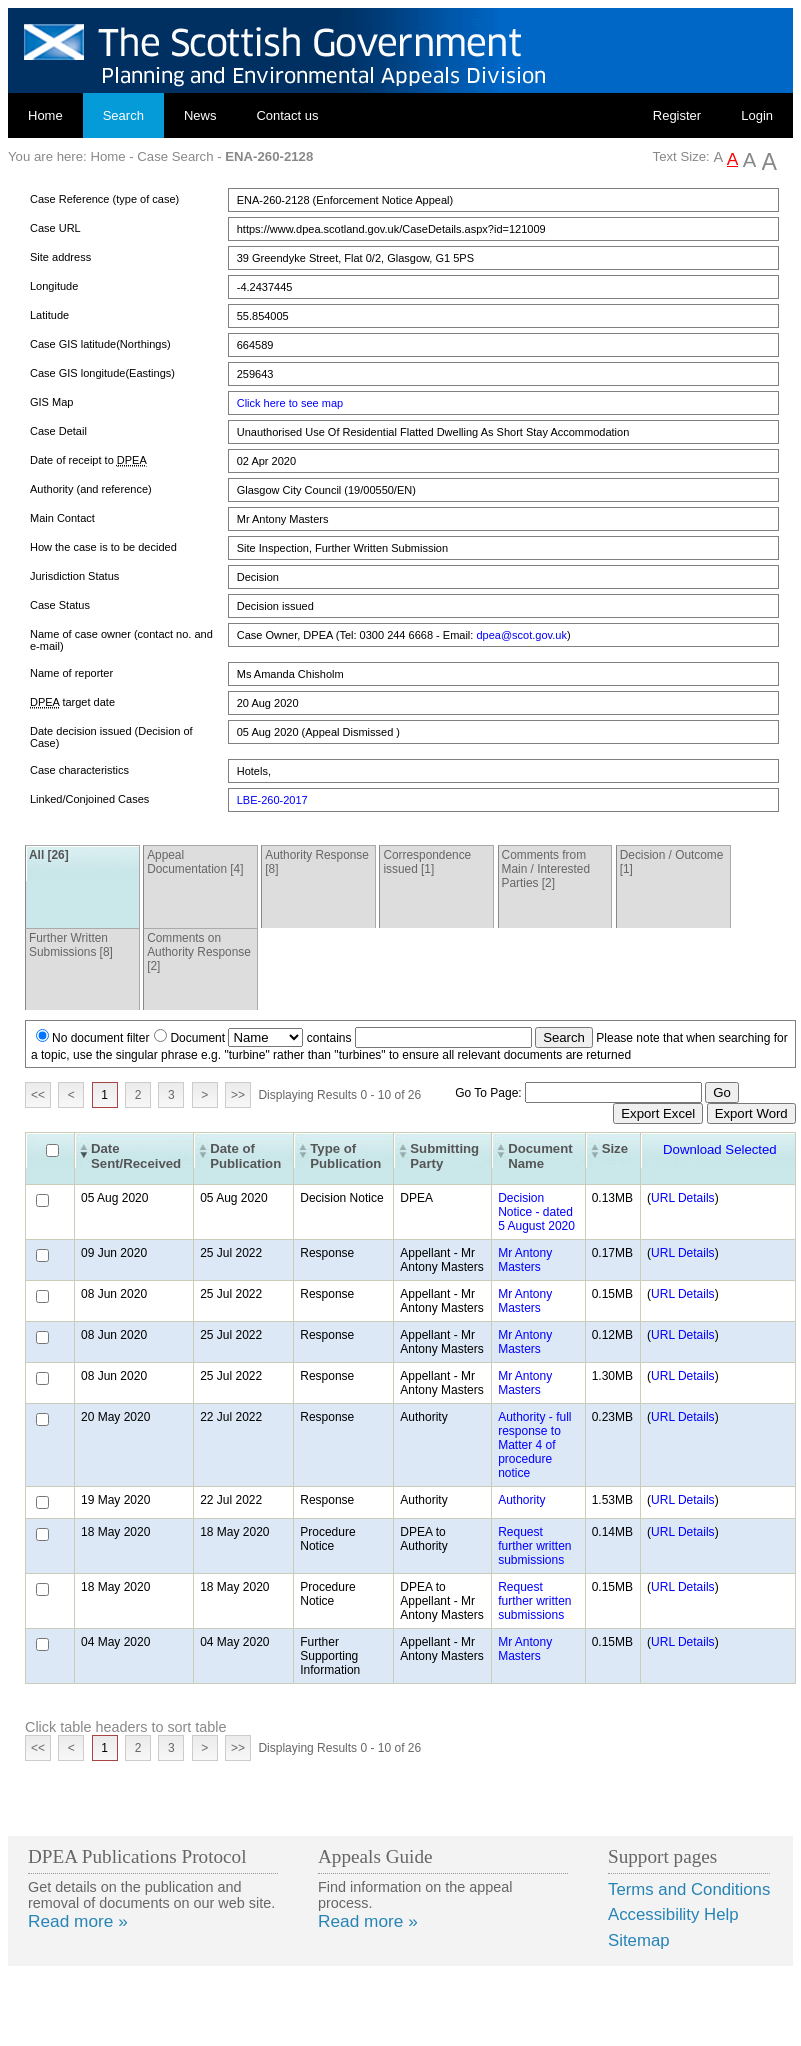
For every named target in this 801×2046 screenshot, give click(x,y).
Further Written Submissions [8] (71, 945)
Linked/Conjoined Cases (89, 799)
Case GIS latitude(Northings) (100, 344)
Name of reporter (71, 673)
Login (757, 115)
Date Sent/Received (136, 1156)
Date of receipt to (88, 460)
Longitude (54, 286)
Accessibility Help (673, 1914)
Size (615, 1148)
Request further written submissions (534, 1546)
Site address (60, 257)
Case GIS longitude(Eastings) (102, 373)
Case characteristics (79, 770)
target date (72, 702)
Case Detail (58, 431)
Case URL (55, 228)
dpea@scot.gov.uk (521, 635)
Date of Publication (245, 1156)
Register (677, 115)
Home (45, 115)
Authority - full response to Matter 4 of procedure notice (534, 1445)
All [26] (49, 855)
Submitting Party (444, 1156)
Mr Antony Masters (525, 1260)
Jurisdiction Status (74, 576)
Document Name (540, 1156)
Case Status (60, 605)
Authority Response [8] (317, 862)
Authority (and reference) (91, 489)
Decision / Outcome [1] (672, 862)
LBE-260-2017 (272, 800)
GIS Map (51, 402)
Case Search (175, 156)
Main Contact (62, 518)
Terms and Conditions (689, 1889)
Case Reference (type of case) (104, 199)
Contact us (287, 115)
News (200, 115)
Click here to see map (290, 403)
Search (123, 115)
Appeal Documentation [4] (195, 862)
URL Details (683, 1198)
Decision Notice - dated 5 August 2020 (536, 1212)
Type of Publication (345, 1156)
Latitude (49, 315)
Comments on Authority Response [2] (199, 952)
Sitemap (639, 1940)
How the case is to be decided (103, 547)
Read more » (78, 1921)
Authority (521, 1500)
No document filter (100, 1038)
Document (197, 1038)
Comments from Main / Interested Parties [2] (546, 869)
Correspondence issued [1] (427, 862)
